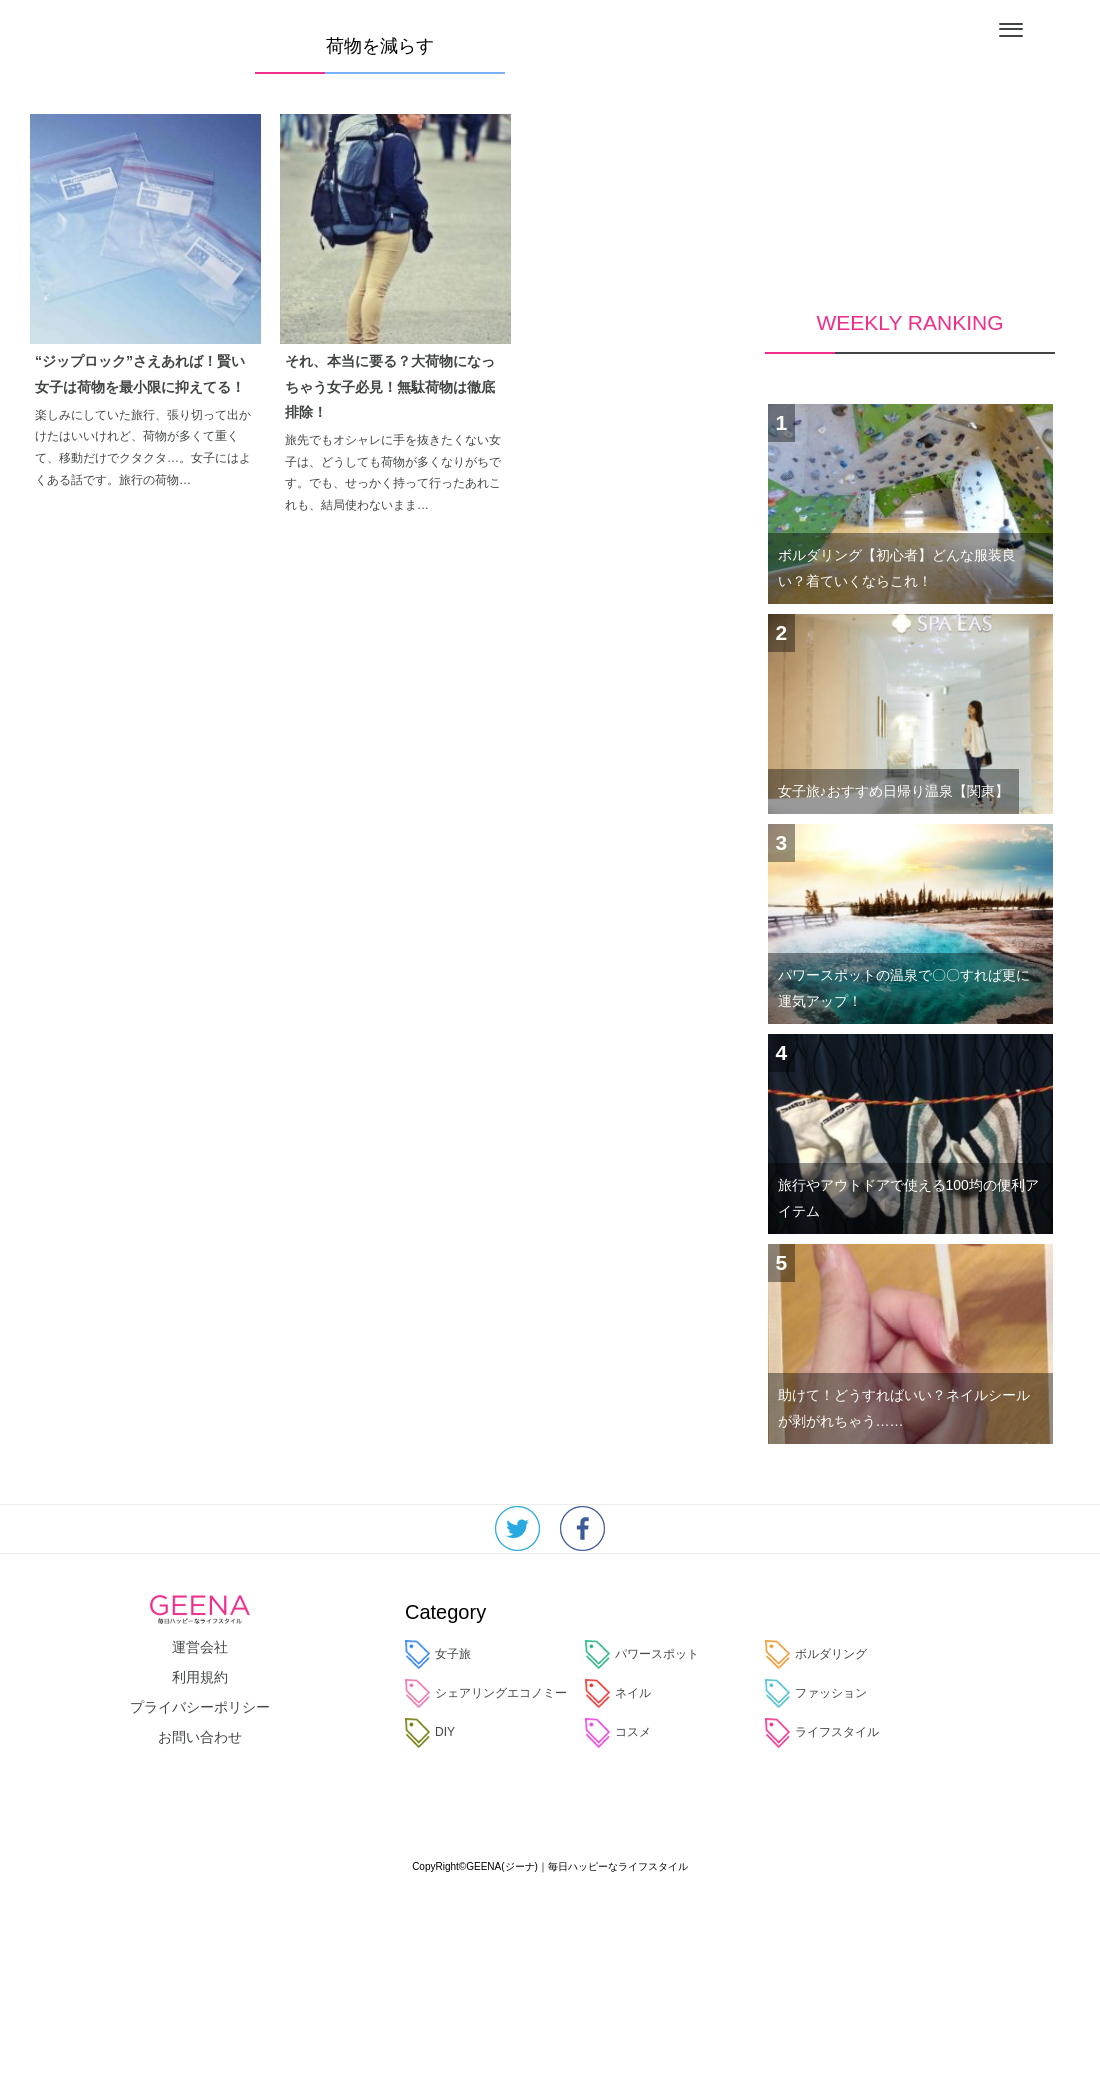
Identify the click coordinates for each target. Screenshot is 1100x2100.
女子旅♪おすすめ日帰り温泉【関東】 (893, 791)
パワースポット (642, 1654)
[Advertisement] (910, 100)
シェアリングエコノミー (486, 1693)
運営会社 (200, 1647)
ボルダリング (816, 1654)
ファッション (816, 1693)
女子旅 (438, 1654)
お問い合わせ (200, 1737)
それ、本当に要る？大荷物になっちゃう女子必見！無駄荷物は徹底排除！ (390, 386)
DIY (430, 1732)
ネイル (618, 1693)
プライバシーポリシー (200, 1707)
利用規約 (200, 1677)
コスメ (618, 1732)
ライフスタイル (822, 1732)
